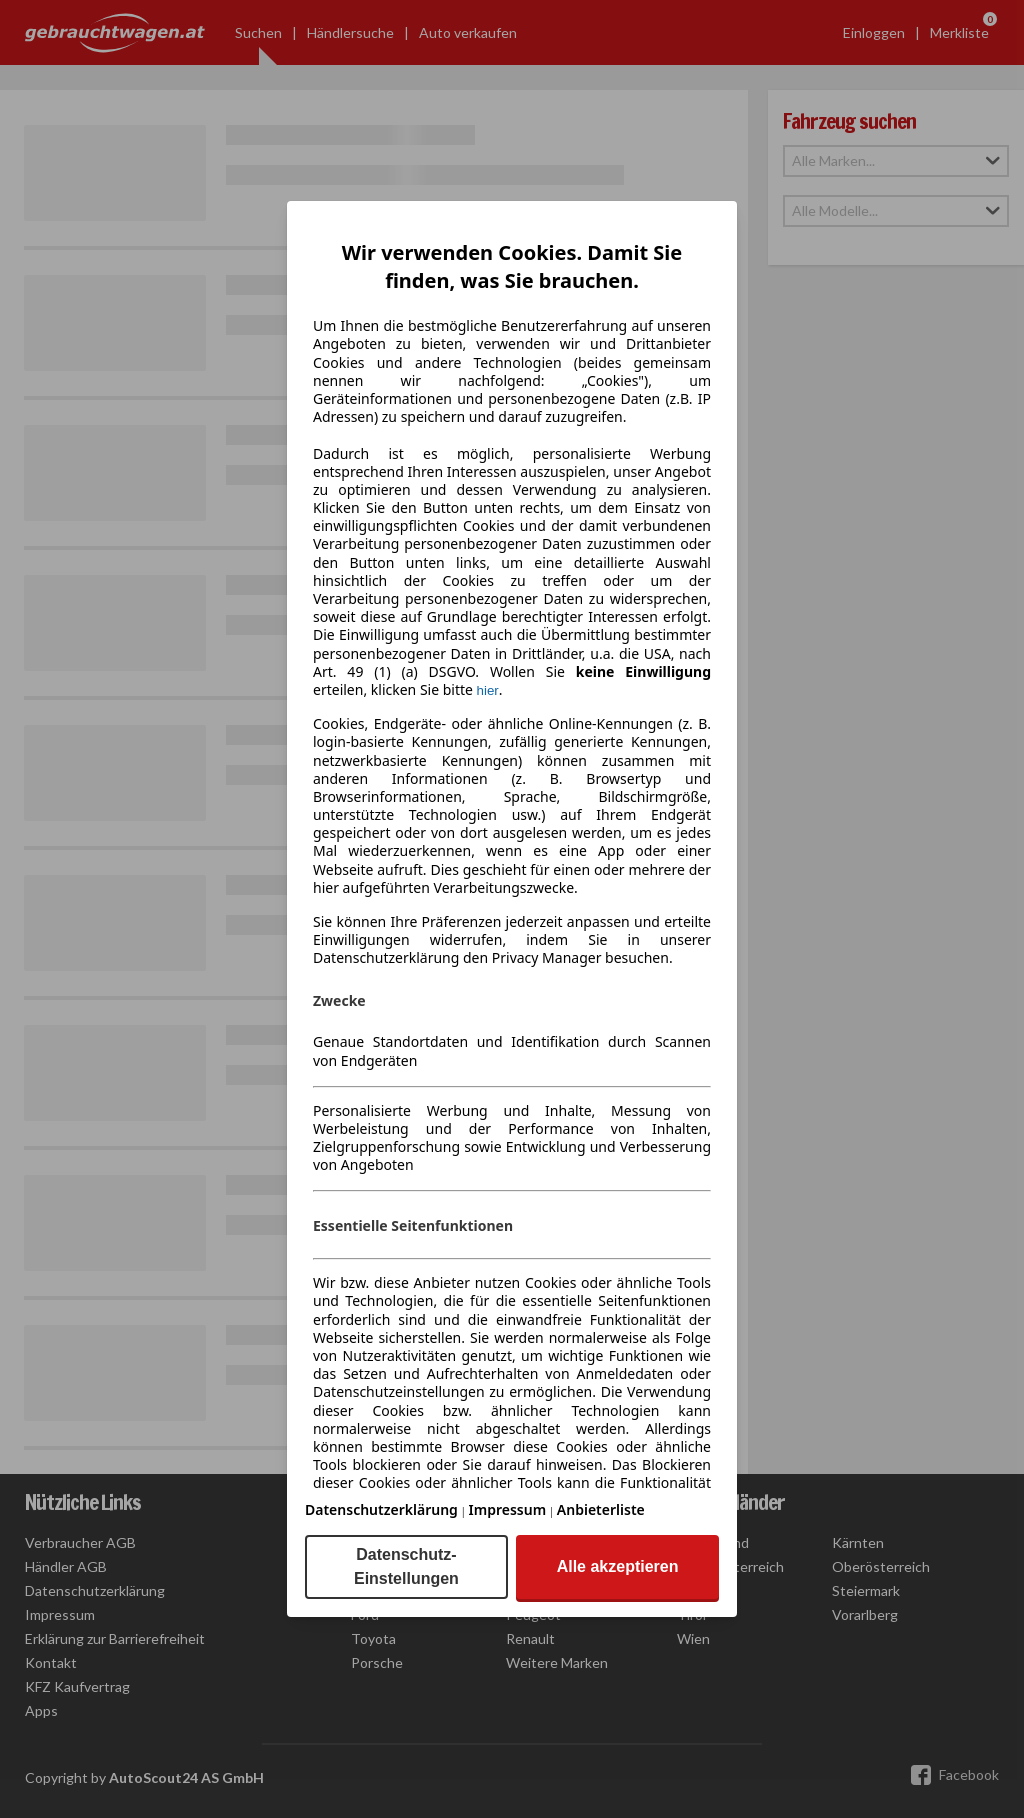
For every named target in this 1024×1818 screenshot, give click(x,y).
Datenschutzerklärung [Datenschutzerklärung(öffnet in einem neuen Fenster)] (381, 1509)
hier (488, 690)
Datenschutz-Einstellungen (406, 1566)
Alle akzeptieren (618, 1566)
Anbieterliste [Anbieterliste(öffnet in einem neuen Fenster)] (601, 1509)
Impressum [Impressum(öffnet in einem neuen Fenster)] (508, 1509)
